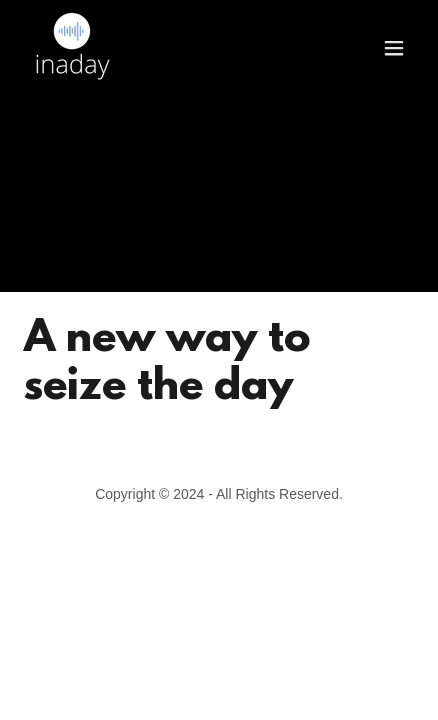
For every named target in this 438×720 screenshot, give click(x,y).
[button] (394, 48)
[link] (72, 48)
